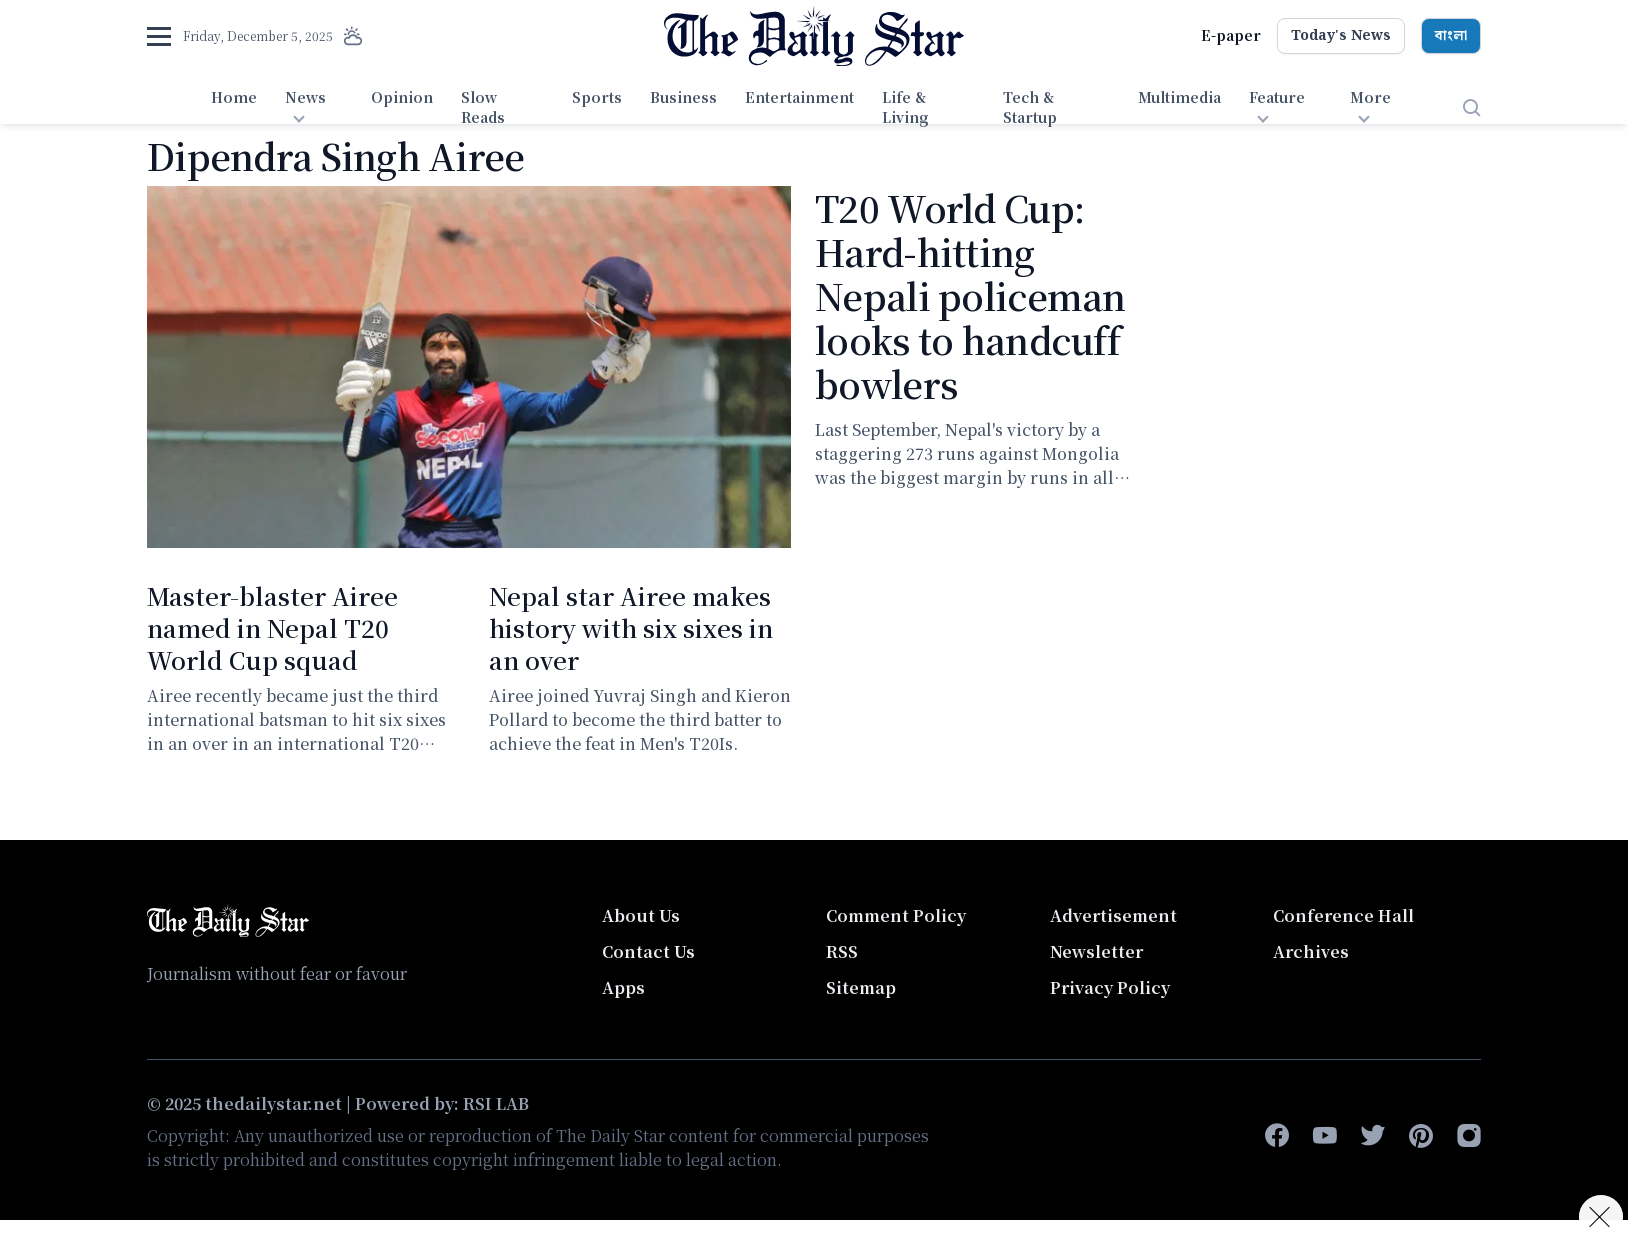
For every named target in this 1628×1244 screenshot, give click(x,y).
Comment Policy (896, 915)
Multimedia (1179, 97)
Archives (1311, 951)
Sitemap (861, 987)
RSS (842, 951)
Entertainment (799, 97)
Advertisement (1113, 915)
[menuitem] (234, 108)
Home (234, 97)
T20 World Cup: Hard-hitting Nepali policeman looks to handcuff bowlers (970, 295)
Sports (597, 97)
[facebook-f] (1277, 1136)
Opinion (402, 97)
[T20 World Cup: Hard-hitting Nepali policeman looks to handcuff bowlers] (469, 367)
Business (683, 97)
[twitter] (1373, 1136)
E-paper (1231, 35)
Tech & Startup (1030, 107)
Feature (1277, 97)
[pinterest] (1421, 1136)
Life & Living (905, 107)
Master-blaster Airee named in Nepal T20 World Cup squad (272, 627)
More (1370, 97)
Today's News (1341, 36)
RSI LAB (496, 1103)
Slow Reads (483, 107)
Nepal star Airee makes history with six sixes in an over (631, 627)
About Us (641, 915)
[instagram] (1469, 1136)
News (305, 97)
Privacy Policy (1110, 987)
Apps (623, 987)
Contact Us (648, 951)
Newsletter (1096, 951)
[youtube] (1325, 1136)
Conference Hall (1343, 915)
